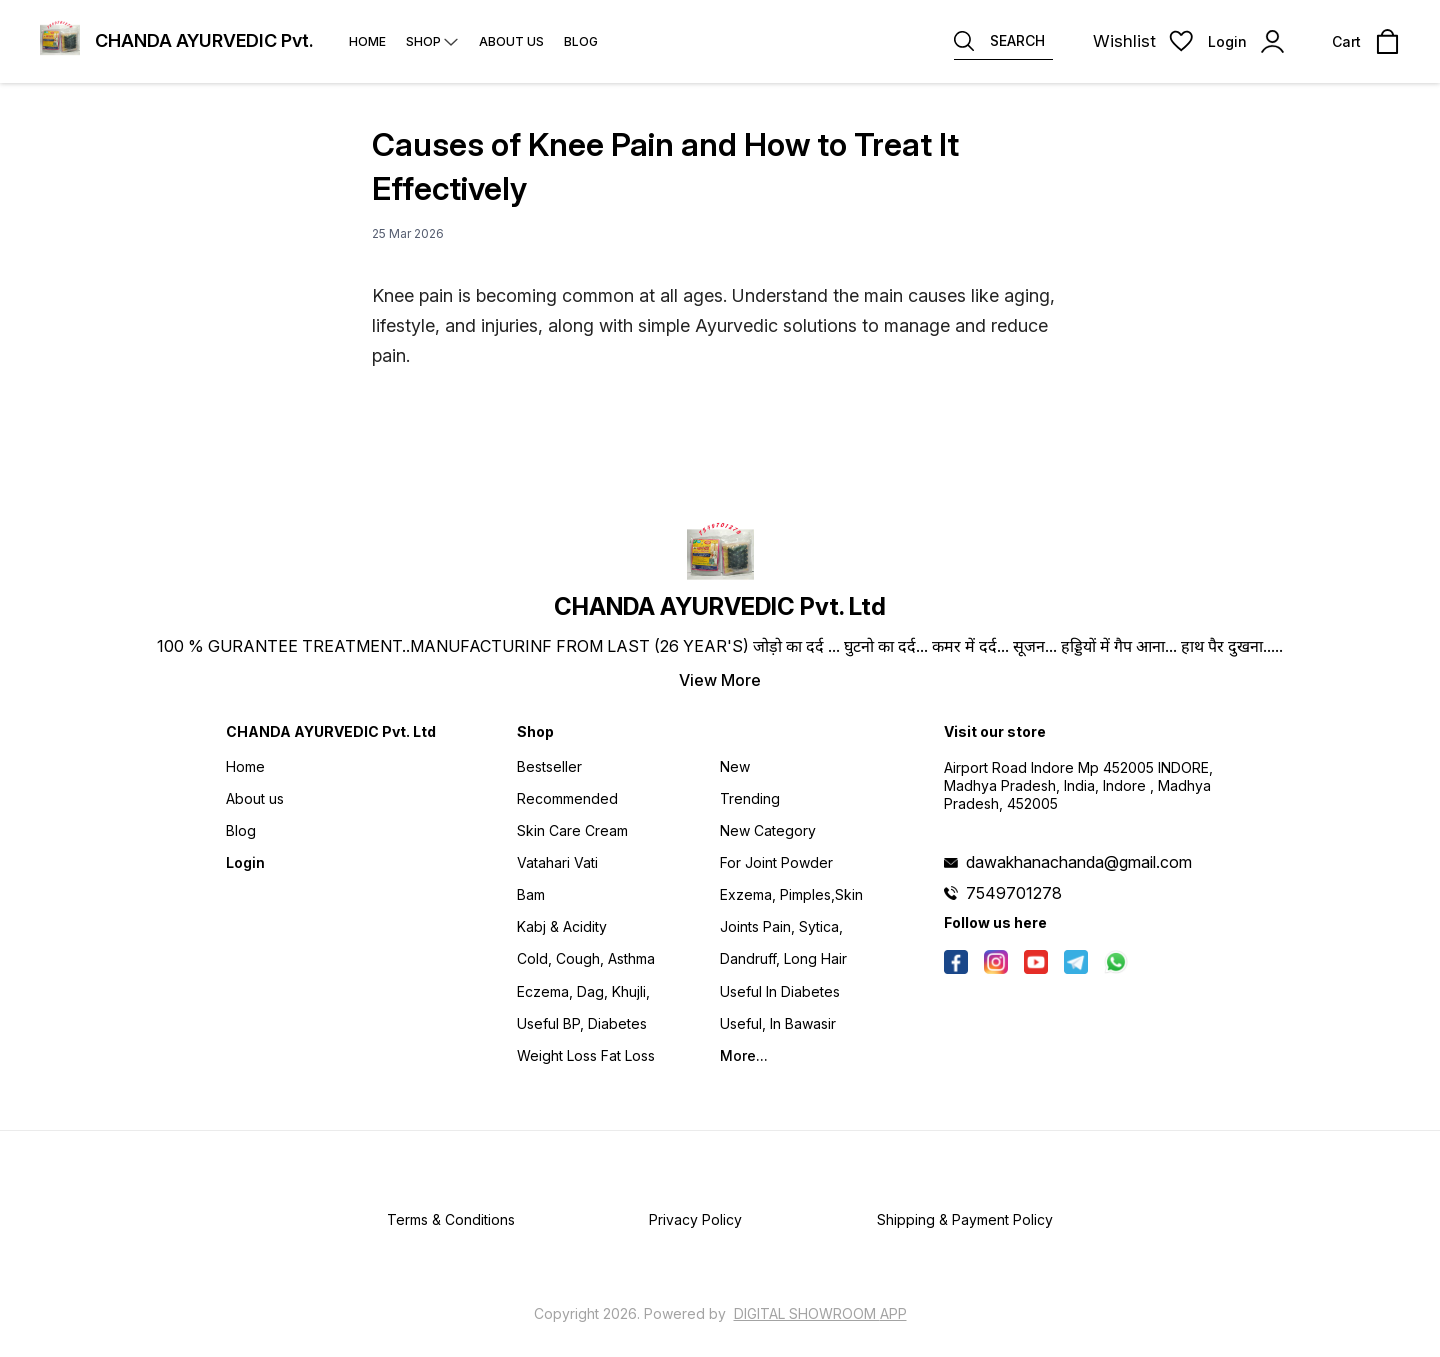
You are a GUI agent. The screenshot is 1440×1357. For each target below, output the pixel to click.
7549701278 (1014, 893)
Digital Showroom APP (820, 1313)
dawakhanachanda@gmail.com (1079, 862)
